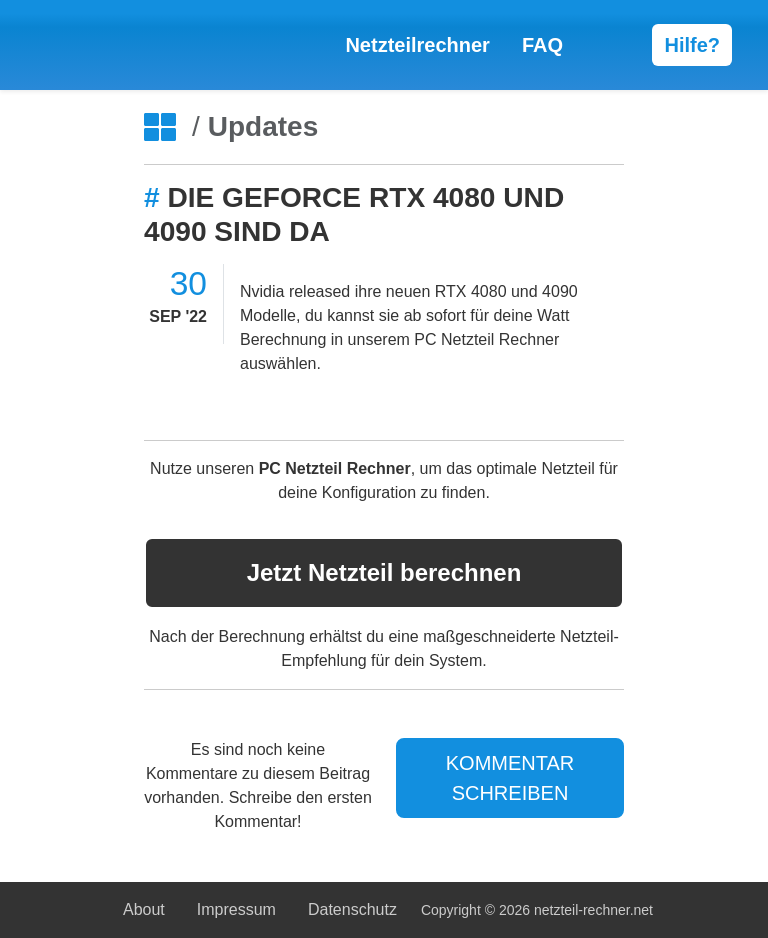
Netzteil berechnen (384, 572)
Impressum (236, 909)
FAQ (542, 45)
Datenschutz (352, 909)
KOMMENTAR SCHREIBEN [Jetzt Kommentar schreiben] (510, 778)
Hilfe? (692, 45)
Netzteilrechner (417, 45)
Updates (263, 126)
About (144, 909)
